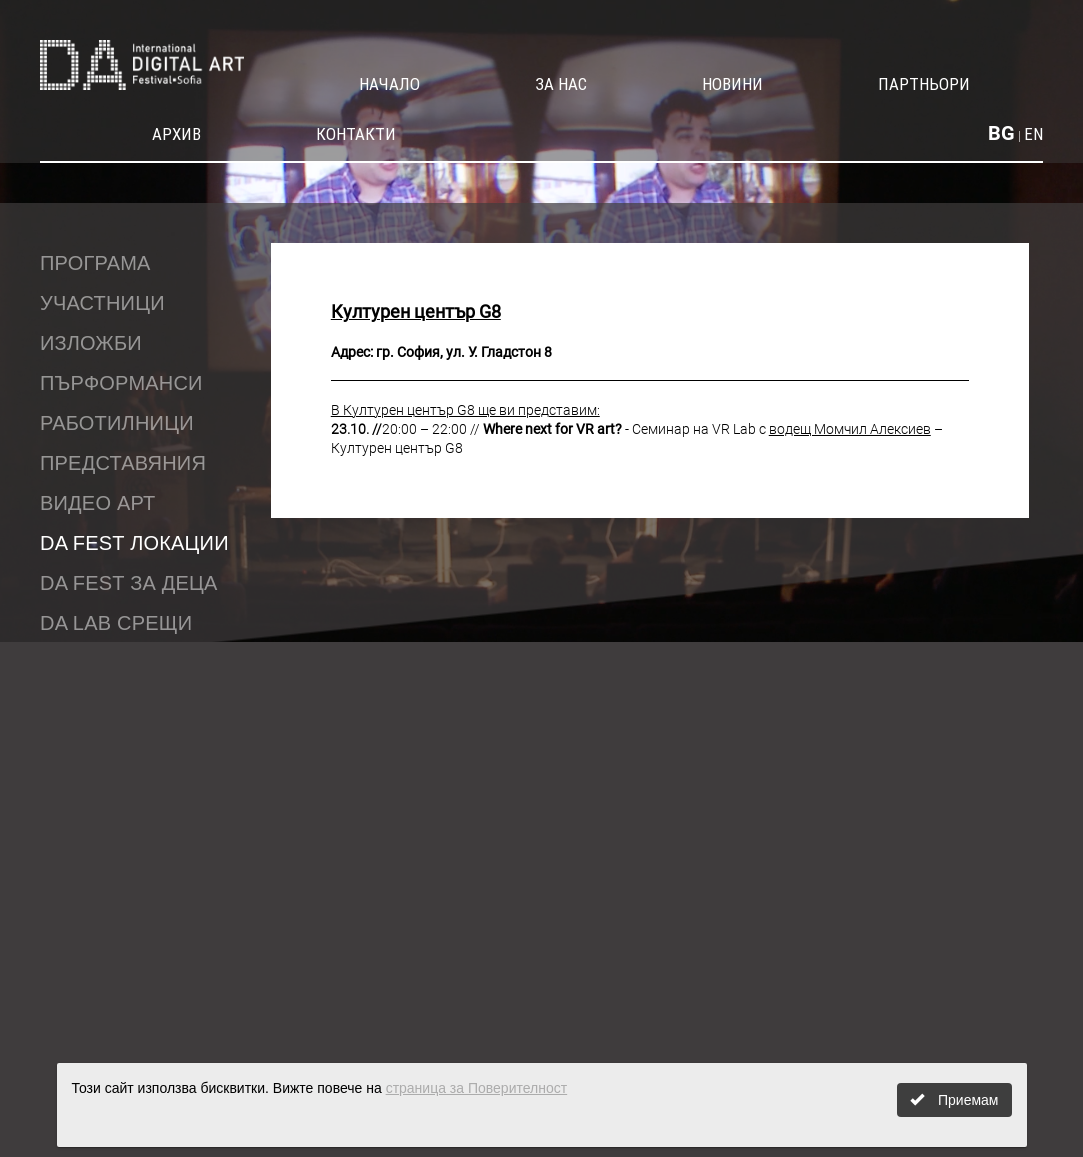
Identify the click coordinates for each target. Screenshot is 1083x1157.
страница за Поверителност (477, 1088)
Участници (102, 303)
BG (1001, 133)
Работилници (117, 423)
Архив (176, 134)
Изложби (91, 343)
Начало (389, 84)
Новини (732, 84)
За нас (561, 84)
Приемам (954, 1100)
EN (1033, 134)
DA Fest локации (134, 543)
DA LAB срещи (116, 623)
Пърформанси (121, 383)
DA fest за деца (129, 583)
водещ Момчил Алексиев (850, 429)
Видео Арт (98, 503)
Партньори (924, 84)
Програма (95, 263)
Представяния (123, 463)
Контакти (356, 134)
